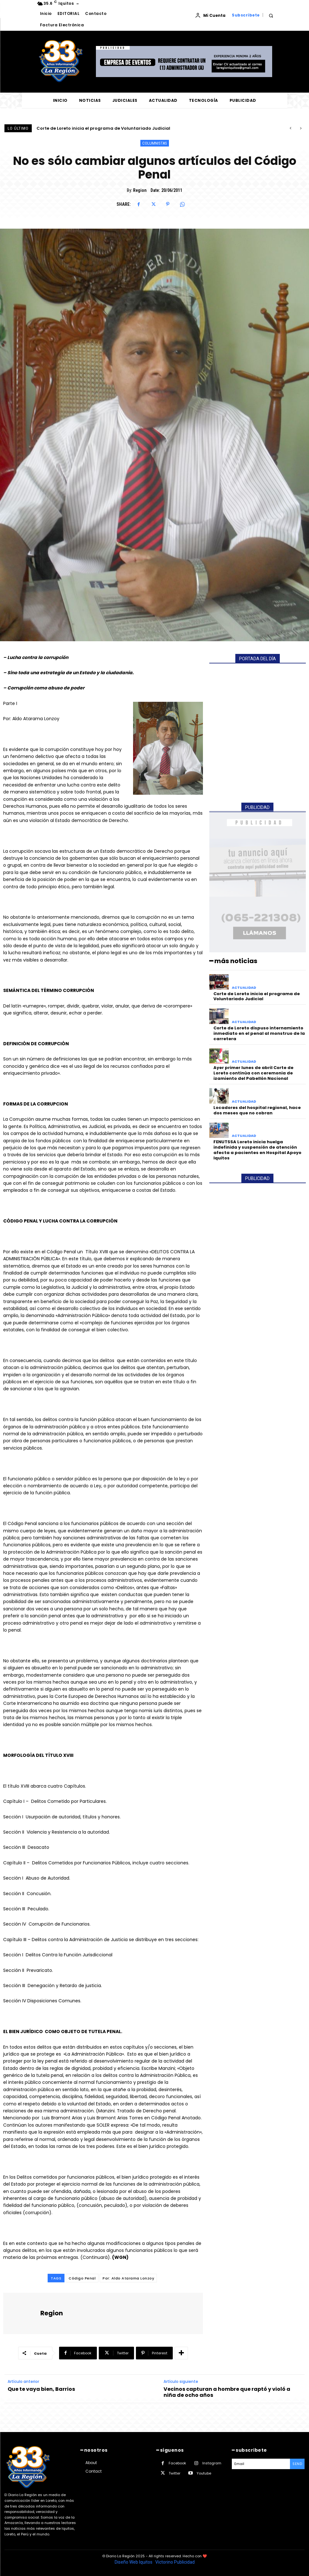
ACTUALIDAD (244, 987)
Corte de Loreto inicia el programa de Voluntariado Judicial (103, 128)
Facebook (177, 2463)
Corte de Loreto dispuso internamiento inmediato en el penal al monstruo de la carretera (259, 1033)
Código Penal (82, 2278)
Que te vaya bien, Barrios (41, 2389)
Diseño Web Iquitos (134, 2562)
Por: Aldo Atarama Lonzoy (128, 2278)
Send (297, 2463)
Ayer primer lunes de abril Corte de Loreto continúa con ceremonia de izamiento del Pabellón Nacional (253, 1073)
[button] (271, 15)
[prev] (290, 128)
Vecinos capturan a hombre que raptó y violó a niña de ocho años (227, 2392)
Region (139, 190)
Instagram (211, 2463)
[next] (301, 128)
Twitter (174, 2473)
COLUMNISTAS (154, 143)
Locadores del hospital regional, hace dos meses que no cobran (257, 1110)
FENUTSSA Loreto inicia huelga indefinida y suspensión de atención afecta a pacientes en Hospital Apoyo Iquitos (257, 1150)
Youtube (204, 2473)
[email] (261, 2464)
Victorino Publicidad (175, 2562)
